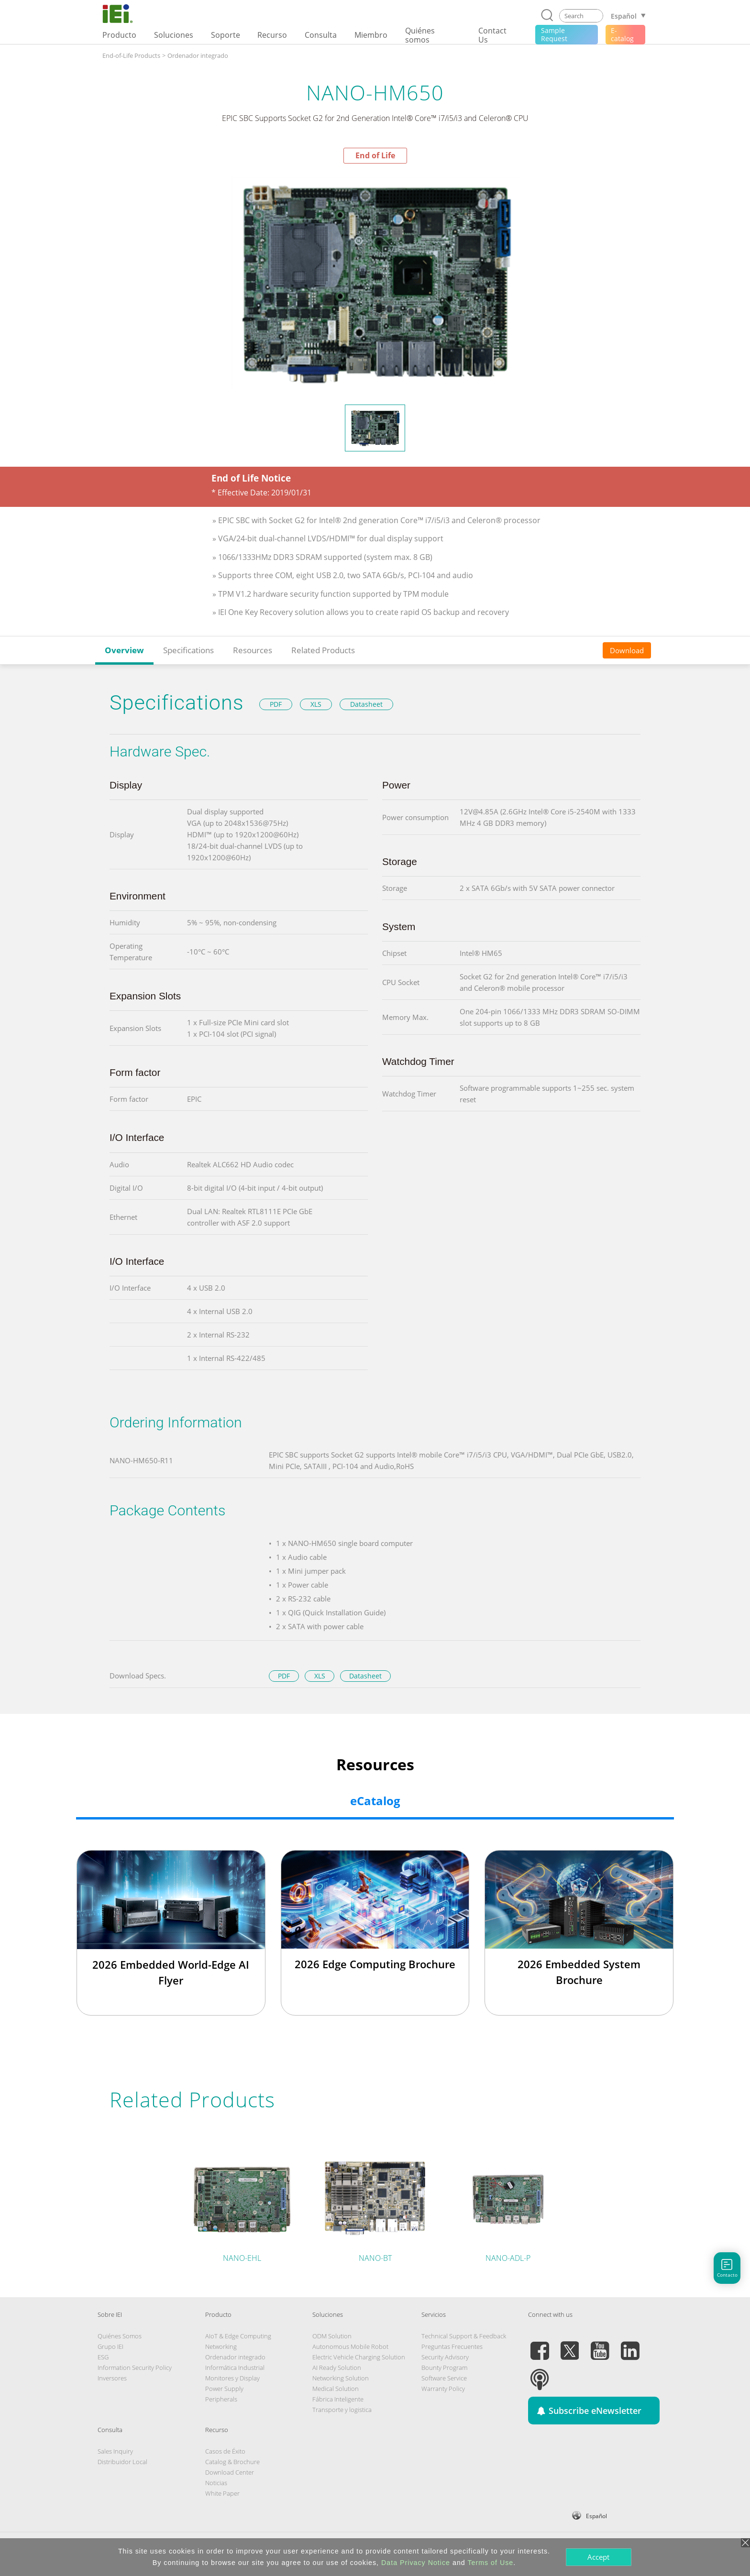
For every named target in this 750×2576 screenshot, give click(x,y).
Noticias (216, 2482)
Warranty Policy (443, 2388)
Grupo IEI (110, 2346)
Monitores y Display (232, 2378)
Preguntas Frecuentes (452, 2346)
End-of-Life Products (131, 55)
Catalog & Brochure (232, 2461)
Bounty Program (444, 2367)
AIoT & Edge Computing (238, 2336)
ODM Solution (332, 2336)
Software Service (444, 2378)
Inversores (112, 2378)
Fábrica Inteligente (338, 2399)
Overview (124, 650)
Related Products (323, 650)
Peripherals (221, 2399)
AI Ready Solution (336, 2367)
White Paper (222, 2493)
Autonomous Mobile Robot (350, 2346)
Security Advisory (445, 2357)
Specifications (188, 650)
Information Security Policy (135, 2367)
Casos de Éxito (225, 2451)
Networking (221, 2346)
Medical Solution (335, 2388)
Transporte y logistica (342, 2409)
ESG (103, 2357)
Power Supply (224, 2388)
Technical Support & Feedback (463, 2336)
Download (627, 650)
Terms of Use (490, 2562)
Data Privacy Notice (415, 2562)
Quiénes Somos (120, 2336)
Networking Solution (340, 2378)
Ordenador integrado (197, 55)
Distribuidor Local (122, 2461)
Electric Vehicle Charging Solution (358, 2357)
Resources (252, 650)
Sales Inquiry (115, 2451)
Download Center (229, 2472)
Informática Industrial (235, 2367)
